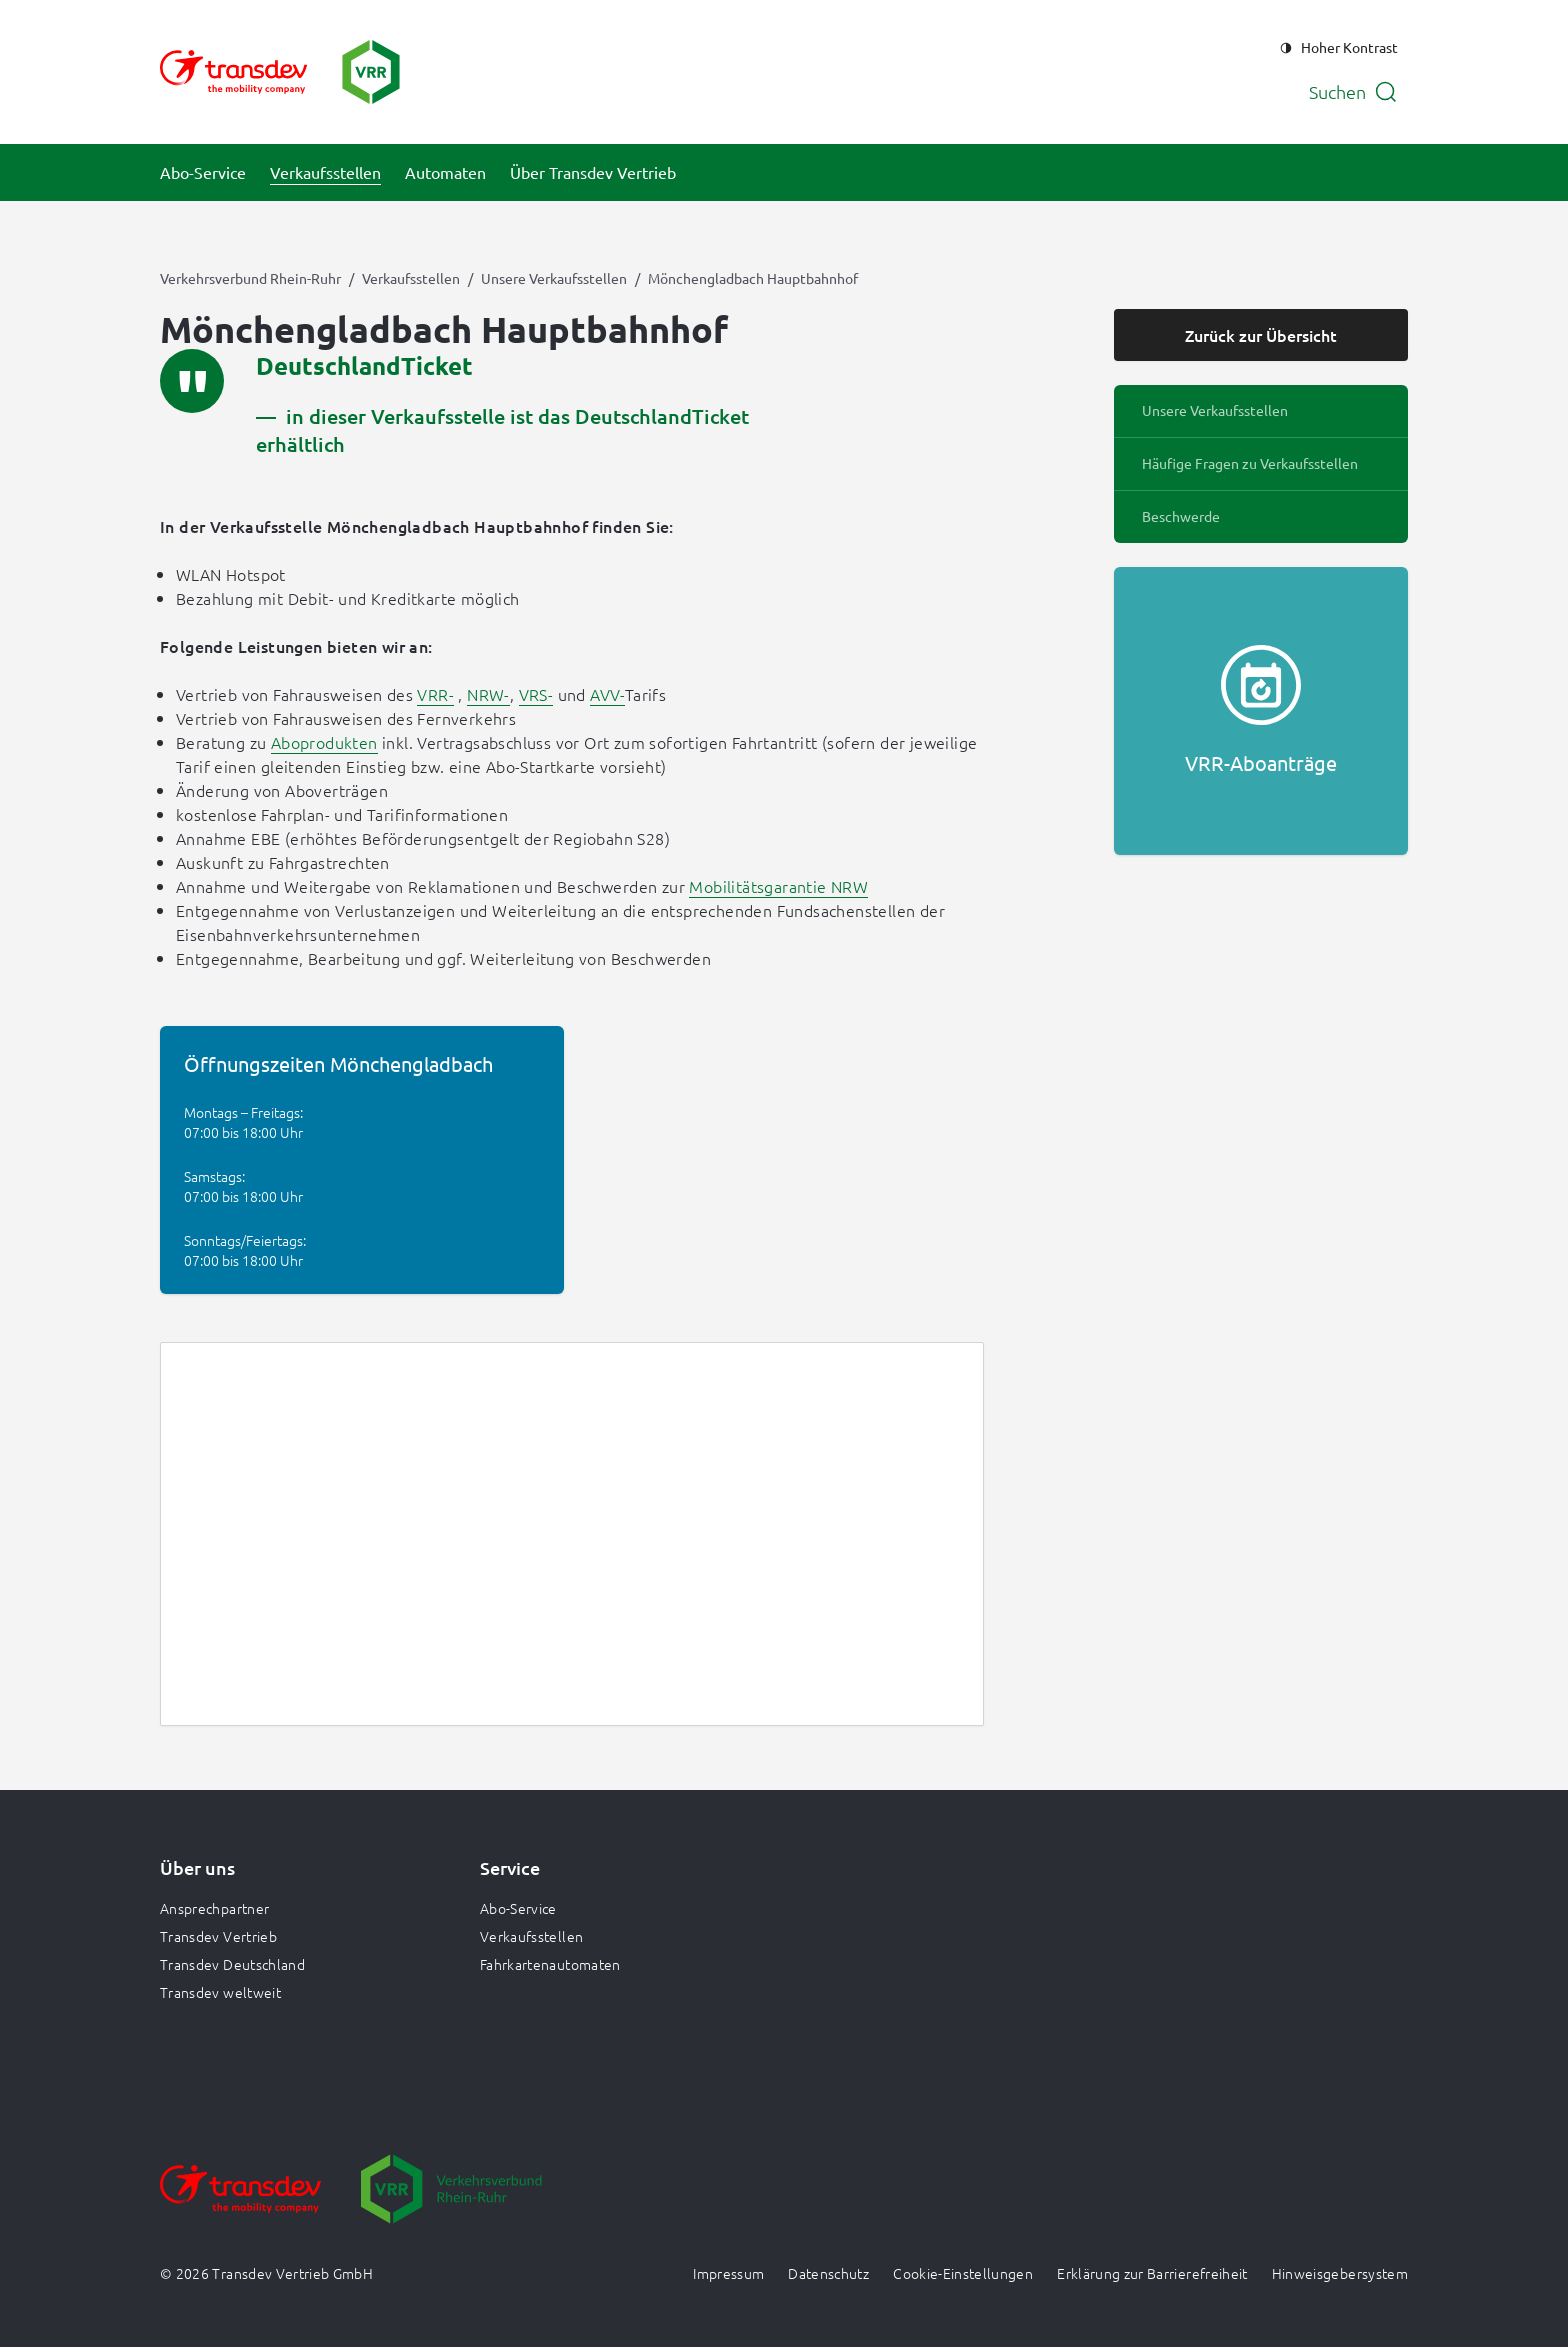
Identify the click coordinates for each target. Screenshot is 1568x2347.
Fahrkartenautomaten (550, 1964)
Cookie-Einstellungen (963, 2273)
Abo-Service (518, 1908)
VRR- (435, 694)
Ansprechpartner (214, 1908)
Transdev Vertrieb (218, 1936)
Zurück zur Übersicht (1261, 335)
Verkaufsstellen (411, 278)
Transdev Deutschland (232, 1964)
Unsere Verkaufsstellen (554, 278)
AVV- (607, 694)
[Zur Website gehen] (240, 2203)
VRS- (536, 694)
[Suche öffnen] (1353, 92)
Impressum (728, 2273)
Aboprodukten (324, 742)
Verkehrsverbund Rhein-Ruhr (250, 278)
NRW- (488, 694)
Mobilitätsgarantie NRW (778, 886)
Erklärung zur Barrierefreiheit (1152, 2273)
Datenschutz (828, 2273)
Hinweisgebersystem (1340, 2273)
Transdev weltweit (220, 1992)
